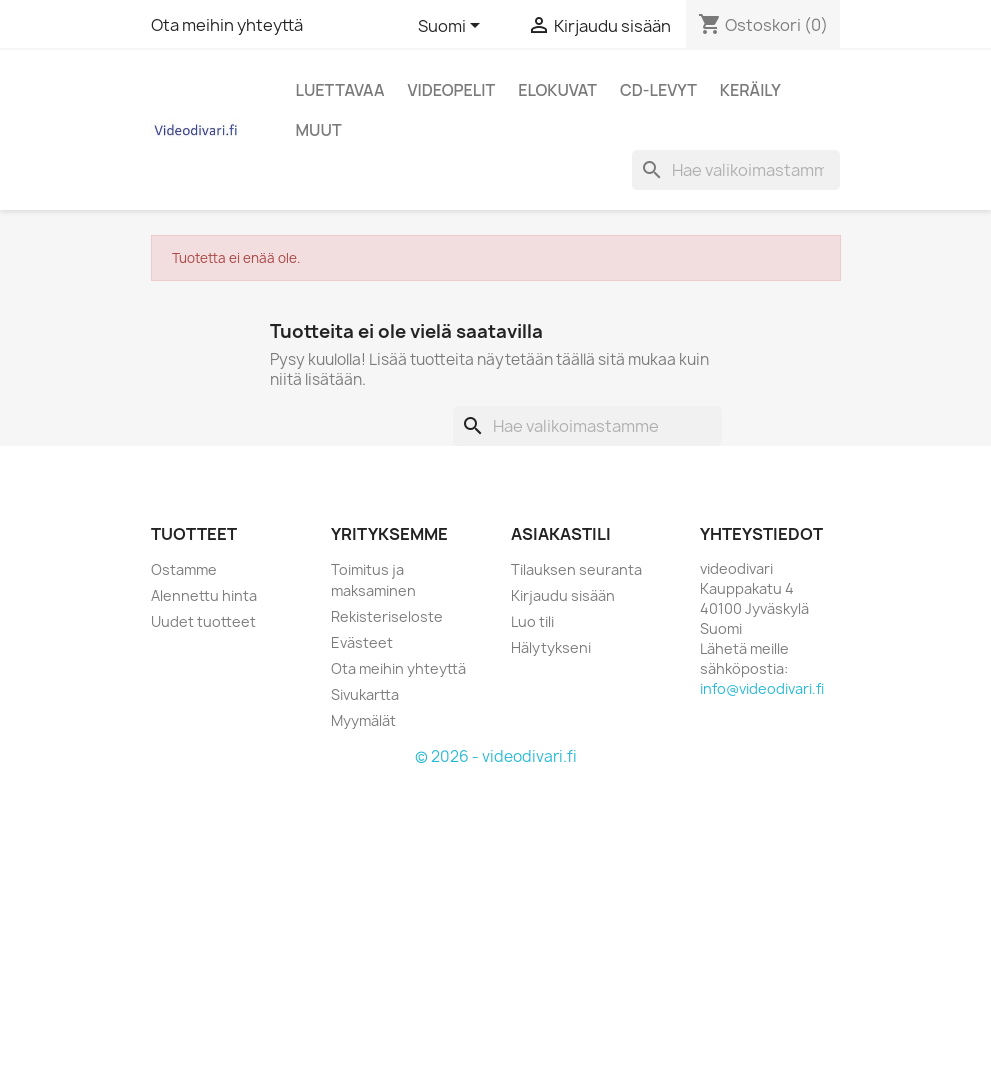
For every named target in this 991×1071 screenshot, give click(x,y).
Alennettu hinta (204, 595)
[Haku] (736, 170)
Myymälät (363, 720)
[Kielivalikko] (452, 27)
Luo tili (532, 621)
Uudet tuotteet (203, 621)
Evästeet (362, 642)
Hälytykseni (551, 647)
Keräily (750, 90)
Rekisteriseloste (387, 616)
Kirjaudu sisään (563, 595)
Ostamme (184, 569)
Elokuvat (557, 90)
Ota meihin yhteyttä (227, 25)
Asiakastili (561, 534)
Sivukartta (365, 694)
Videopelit (452, 90)
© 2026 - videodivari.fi (496, 756)
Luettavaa (340, 90)
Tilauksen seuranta (576, 569)
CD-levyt (658, 90)
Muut (319, 130)
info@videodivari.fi (762, 688)
